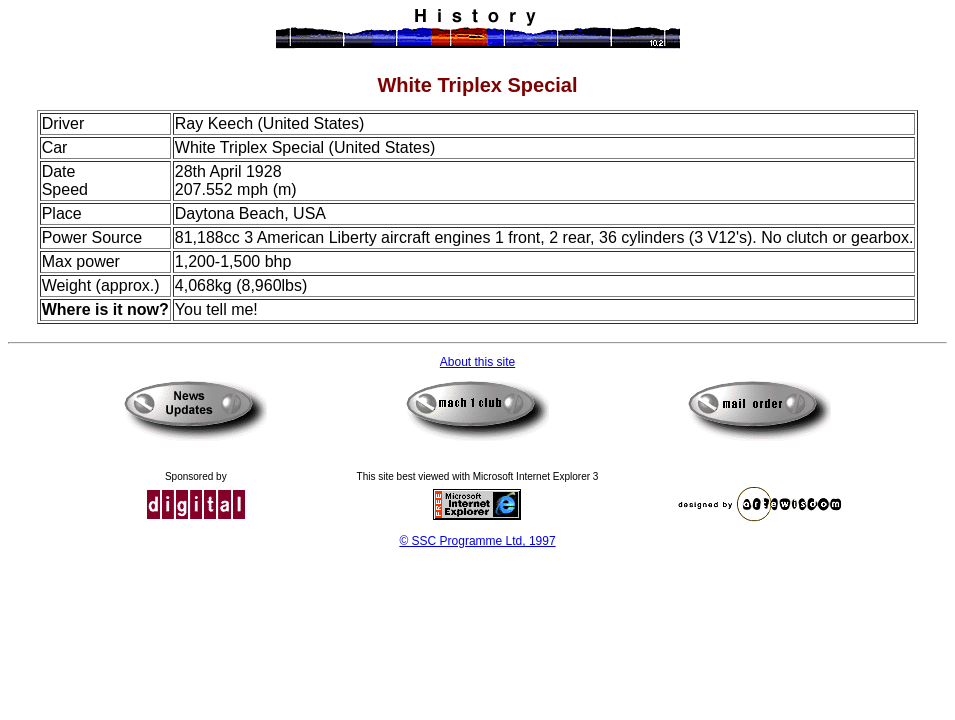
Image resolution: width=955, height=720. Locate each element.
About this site (477, 362)
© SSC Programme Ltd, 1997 (477, 541)
